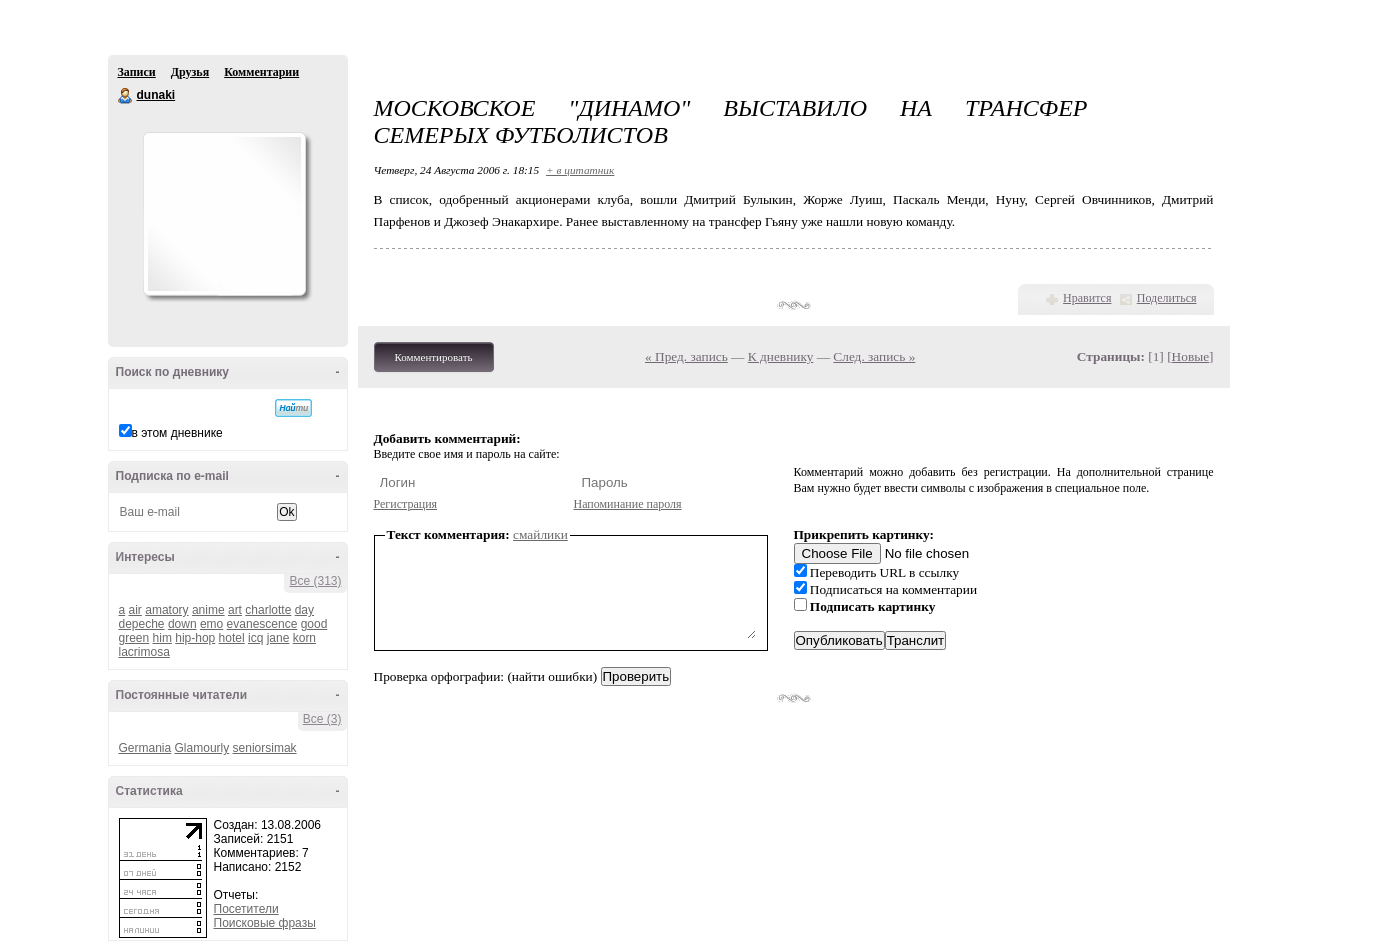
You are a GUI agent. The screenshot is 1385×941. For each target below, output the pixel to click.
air (135, 610)
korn (304, 638)
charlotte (268, 610)
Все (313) (315, 581)
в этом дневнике (177, 433)
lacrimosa (144, 652)
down (182, 624)
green (134, 638)
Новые (1190, 356)
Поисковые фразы (265, 923)
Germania (145, 748)
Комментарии (261, 72)
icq (255, 638)
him (162, 638)
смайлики (540, 534)
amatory (166, 610)
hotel (232, 638)
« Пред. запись (686, 356)
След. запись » (874, 356)
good (314, 624)
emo (211, 624)
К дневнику (781, 356)
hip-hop (195, 638)
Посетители (246, 909)
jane (278, 638)
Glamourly (202, 748)
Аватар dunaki (224, 214)
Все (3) (322, 719)
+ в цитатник (580, 170)
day (304, 610)
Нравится (1087, 298)
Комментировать (434, 357)
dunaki (126, 96)
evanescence (262, 624)
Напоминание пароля (628, 504)
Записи (137, 72)
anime (208, 610)
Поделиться (1167, 298)
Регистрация (406, 504)
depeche (142, 624)
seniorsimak (265, 748)
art (235, 610)
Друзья (190, 72)
